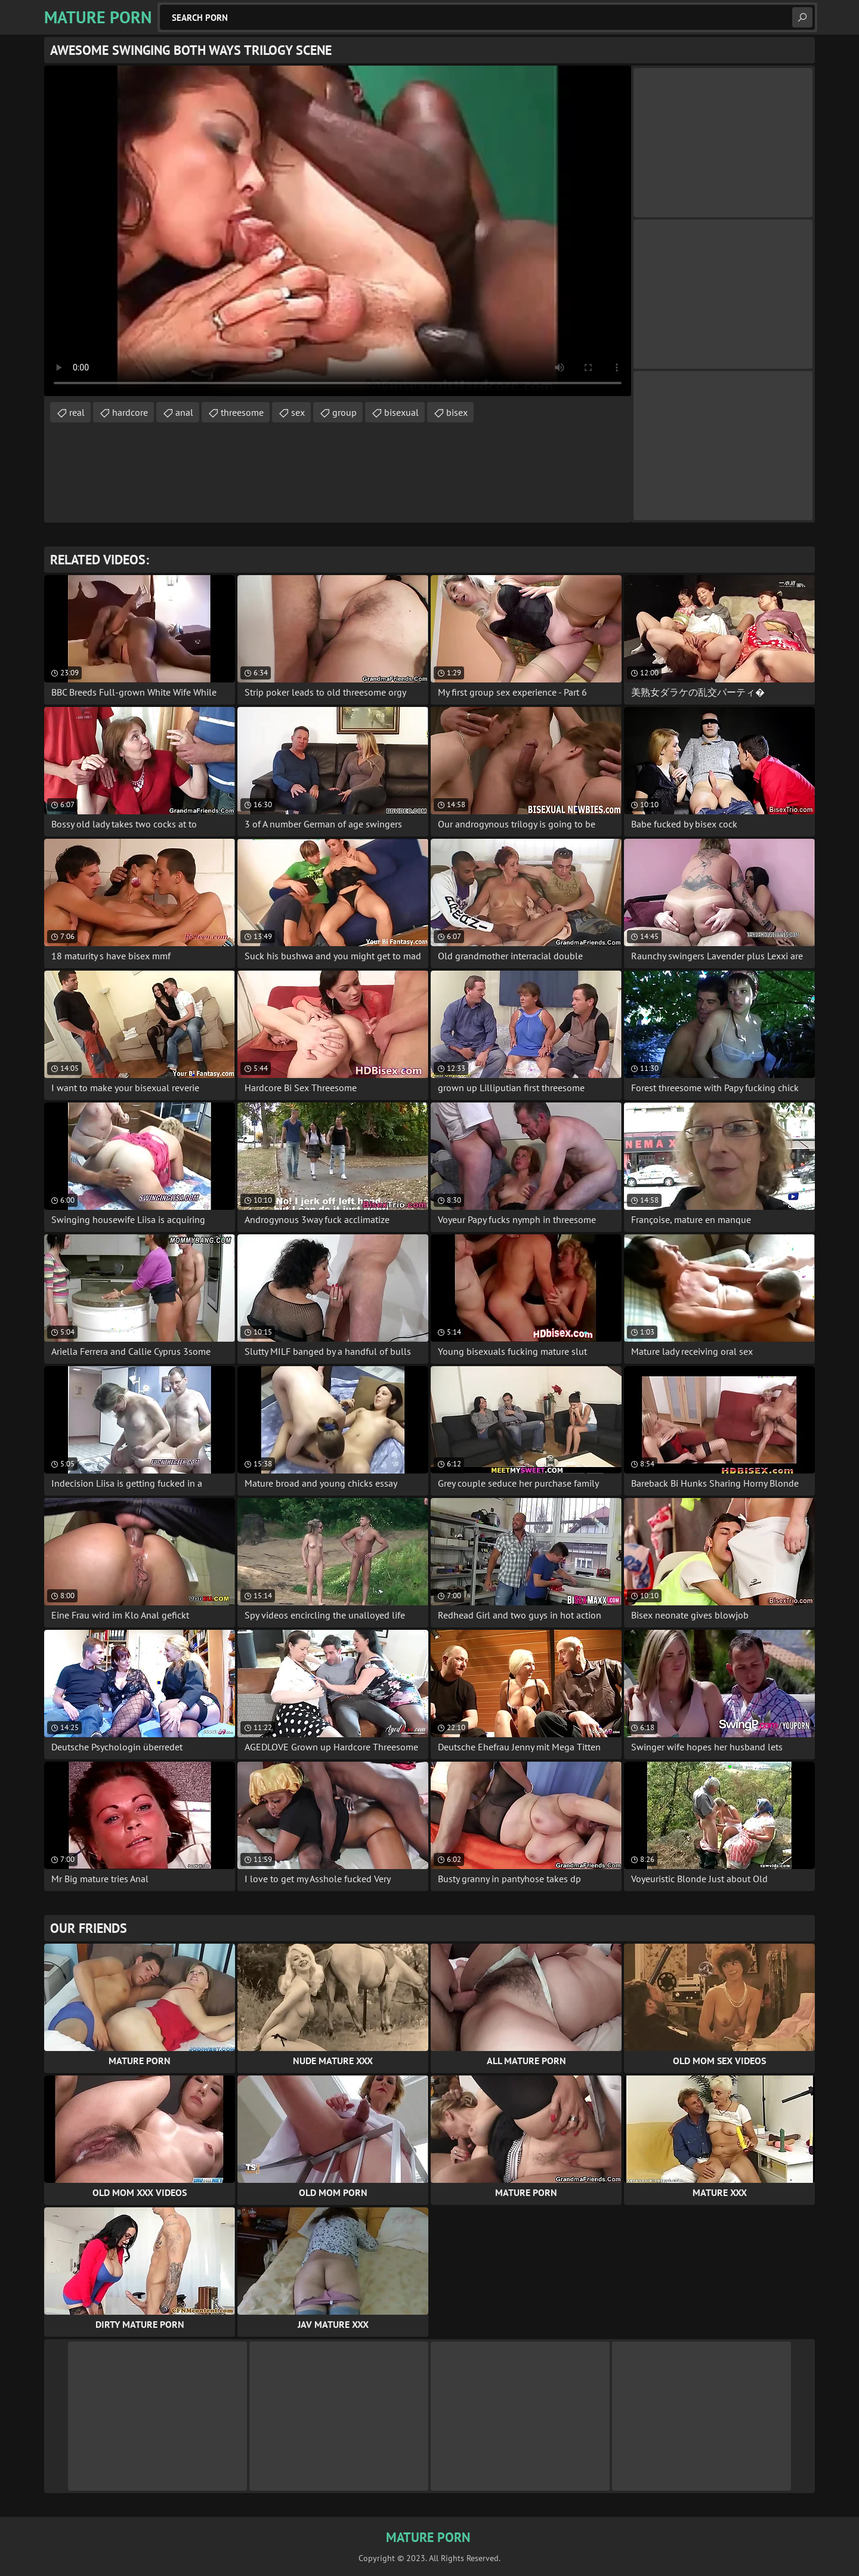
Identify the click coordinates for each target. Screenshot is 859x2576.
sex (298, 412)
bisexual (401, 412)
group (344, 412)
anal (184, 412)
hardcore (130, 412)
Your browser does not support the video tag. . (337, 231)
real (77, 412)
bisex (457, 412)
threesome (242, 412)
